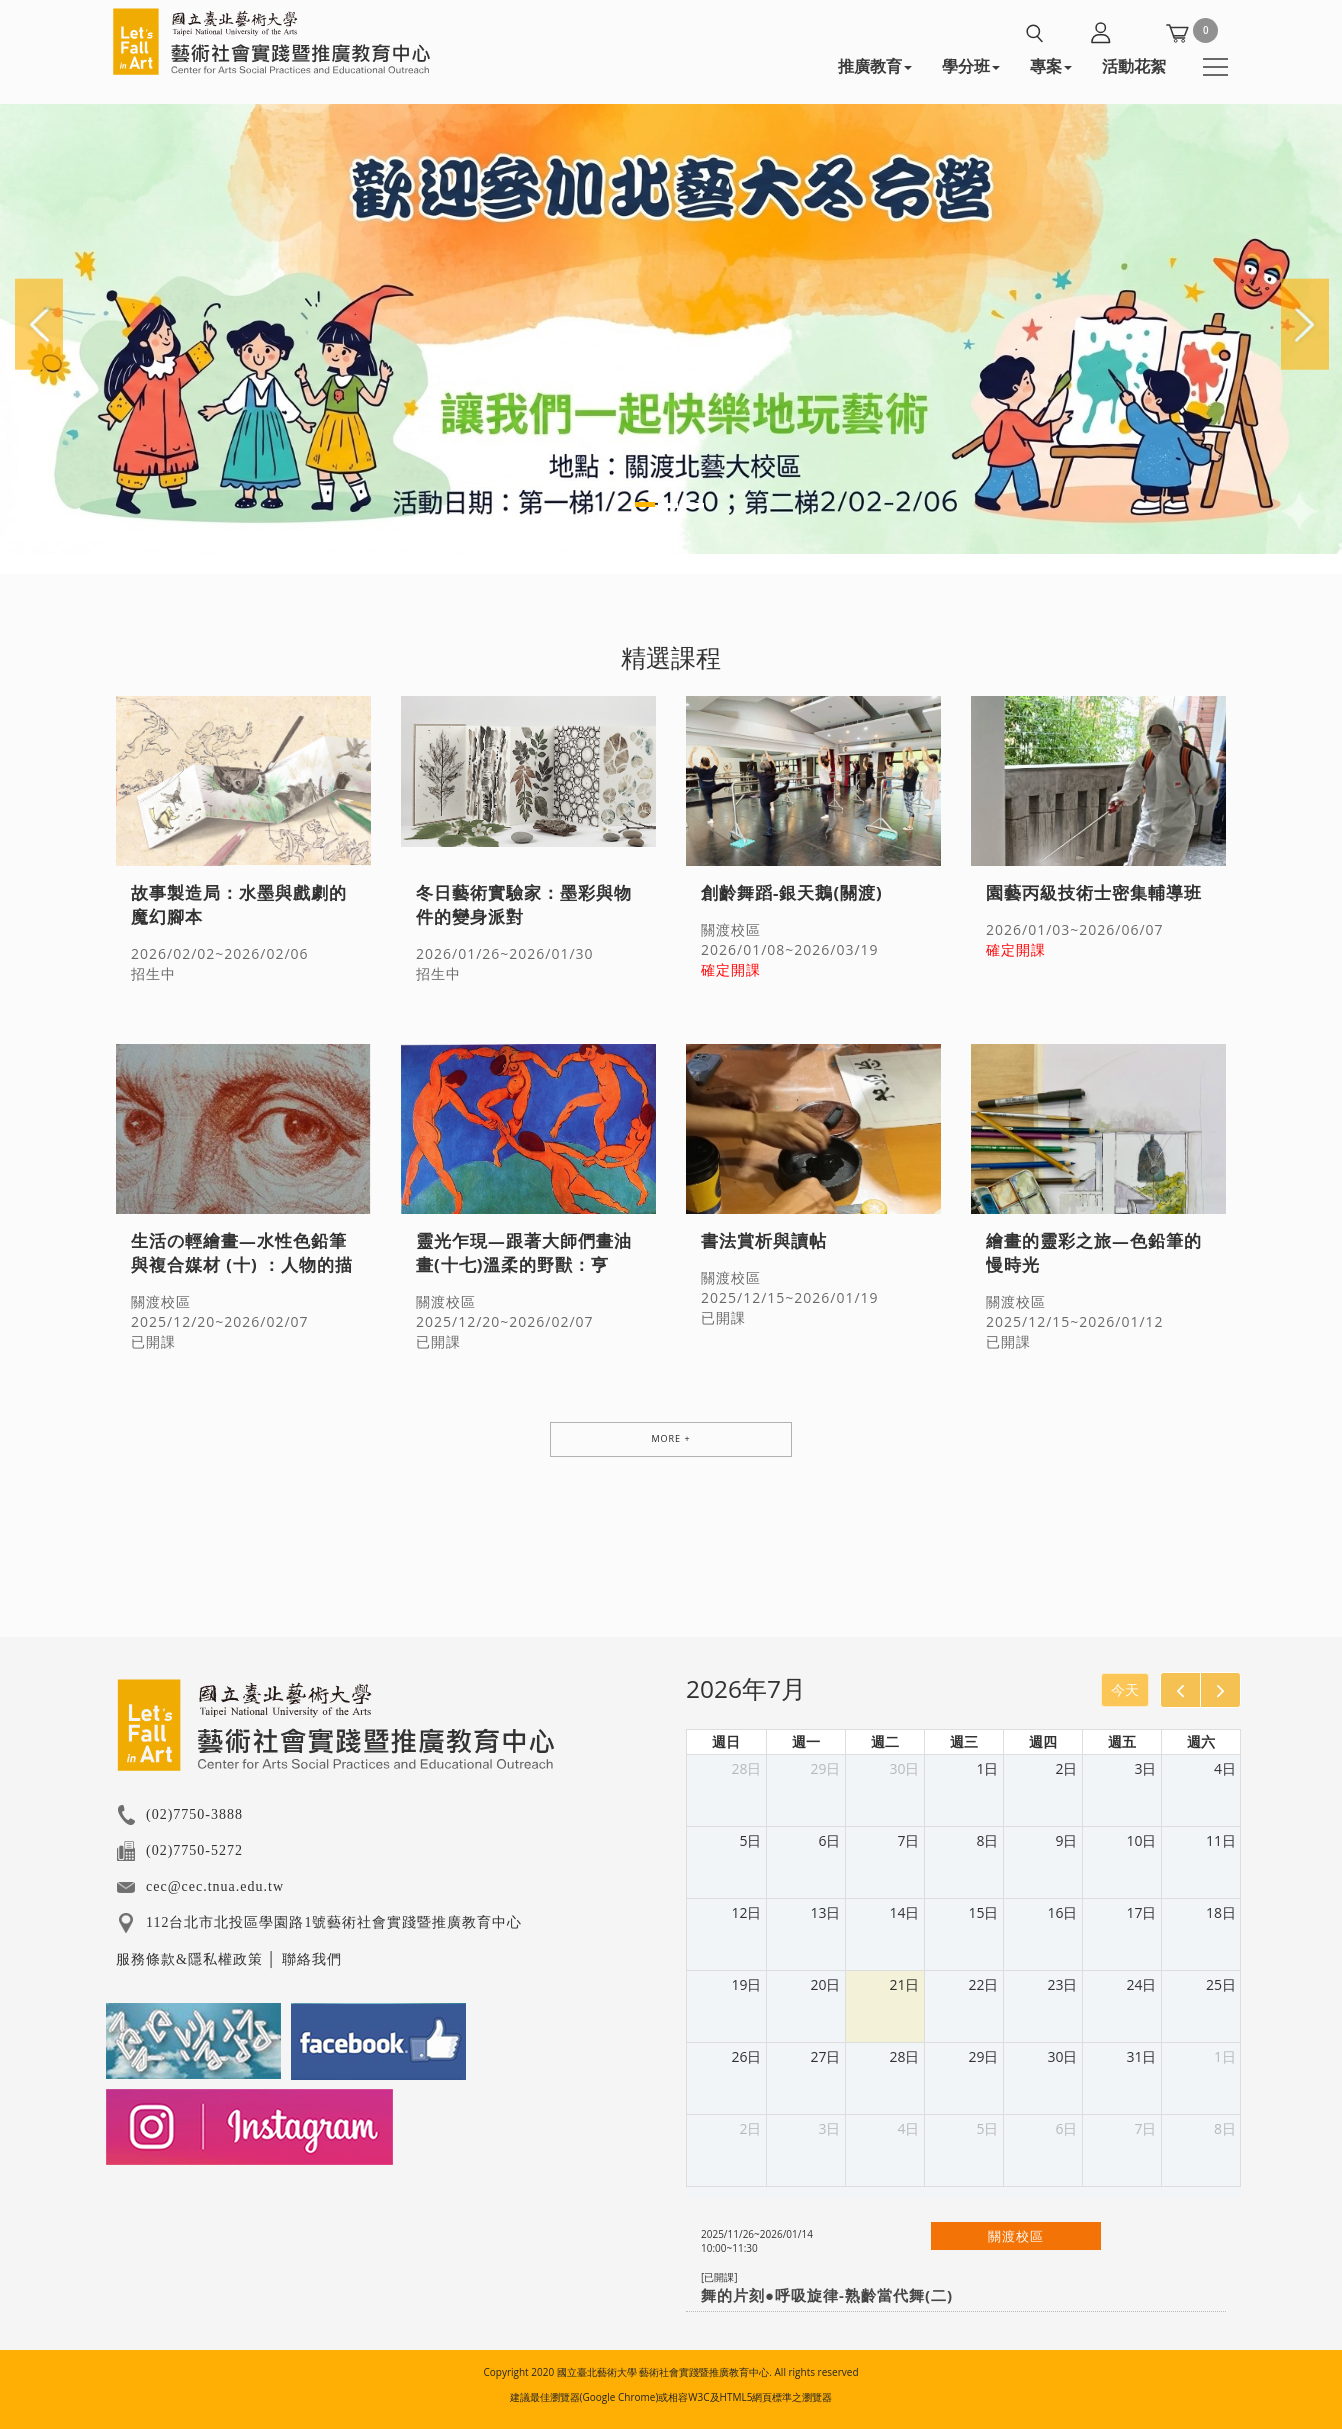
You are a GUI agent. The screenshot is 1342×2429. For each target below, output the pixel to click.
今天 (1125, 1689)
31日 (1141, 2056)
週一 (806, 1741)
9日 (1066, 1840)
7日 (908, 1840)
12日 (746, 1912)
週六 (1201, 1741)
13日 (825, 1912)
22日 (983, 1984)
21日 (904, 1984)
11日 (1221, 1840)
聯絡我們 (312, 1959)
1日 (987, 1768)
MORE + (670, 1438)
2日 (1066, 1768)
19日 (746, 1984)
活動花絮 (1134, 66)
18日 (1221, 1912)
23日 (1062, 1984)
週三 (964, 1741)
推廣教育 (875, 66)
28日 (746, 1768)
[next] (1220, 1690)
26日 (746, 2056)
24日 (1141, 1984)
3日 (1145, 1768)
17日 (1141, 1912)
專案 (1051, 66)
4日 (1225, 1768)
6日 (829, 1840)
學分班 (971, 66)
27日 (825, 2056)
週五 (1122, 1741)
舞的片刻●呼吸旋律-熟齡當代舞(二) (827, 2295)
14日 (904, 1912)
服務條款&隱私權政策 (189, 1959)
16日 (1062, 1912)
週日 (726, 1741)
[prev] (1180, 1690)
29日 (825, 1768)
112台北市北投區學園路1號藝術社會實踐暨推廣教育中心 (334, 1922)
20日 (825, 1984)
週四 (1043, 1741)
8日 (987, 1840)
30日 (904, 1768)
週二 (885, 1741)
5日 (750, 1840)
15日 (983, 1912)
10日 (1141, 1840)
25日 (1221, 1984)
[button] (39, 322)
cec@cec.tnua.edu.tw (215, 1886)
